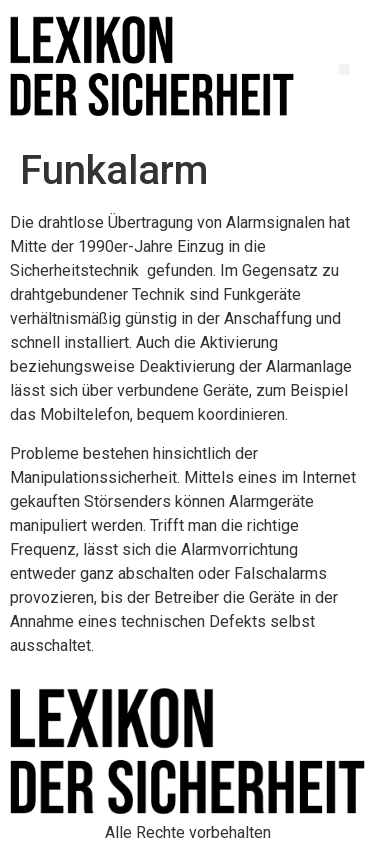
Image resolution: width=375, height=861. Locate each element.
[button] (344, 69)
